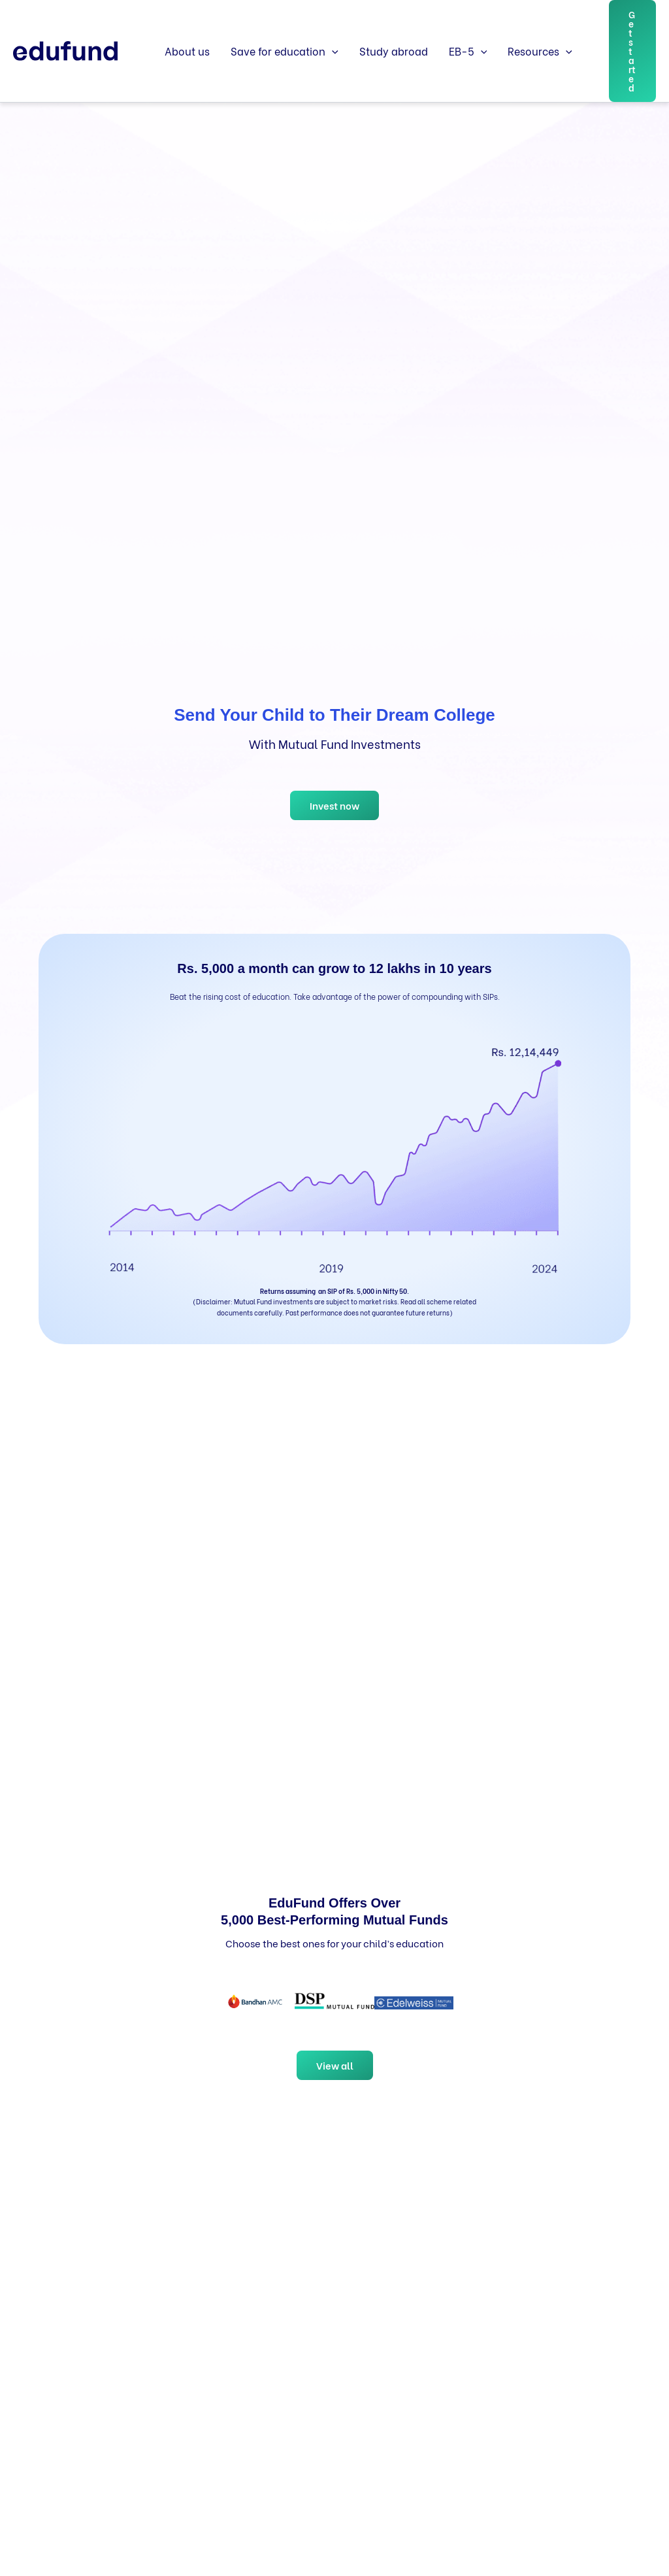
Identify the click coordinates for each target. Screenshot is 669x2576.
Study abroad (393, 50)
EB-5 (468, 51)
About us (187, 50)
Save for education (284, 51)
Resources (540, 51)
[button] (331, 51)
